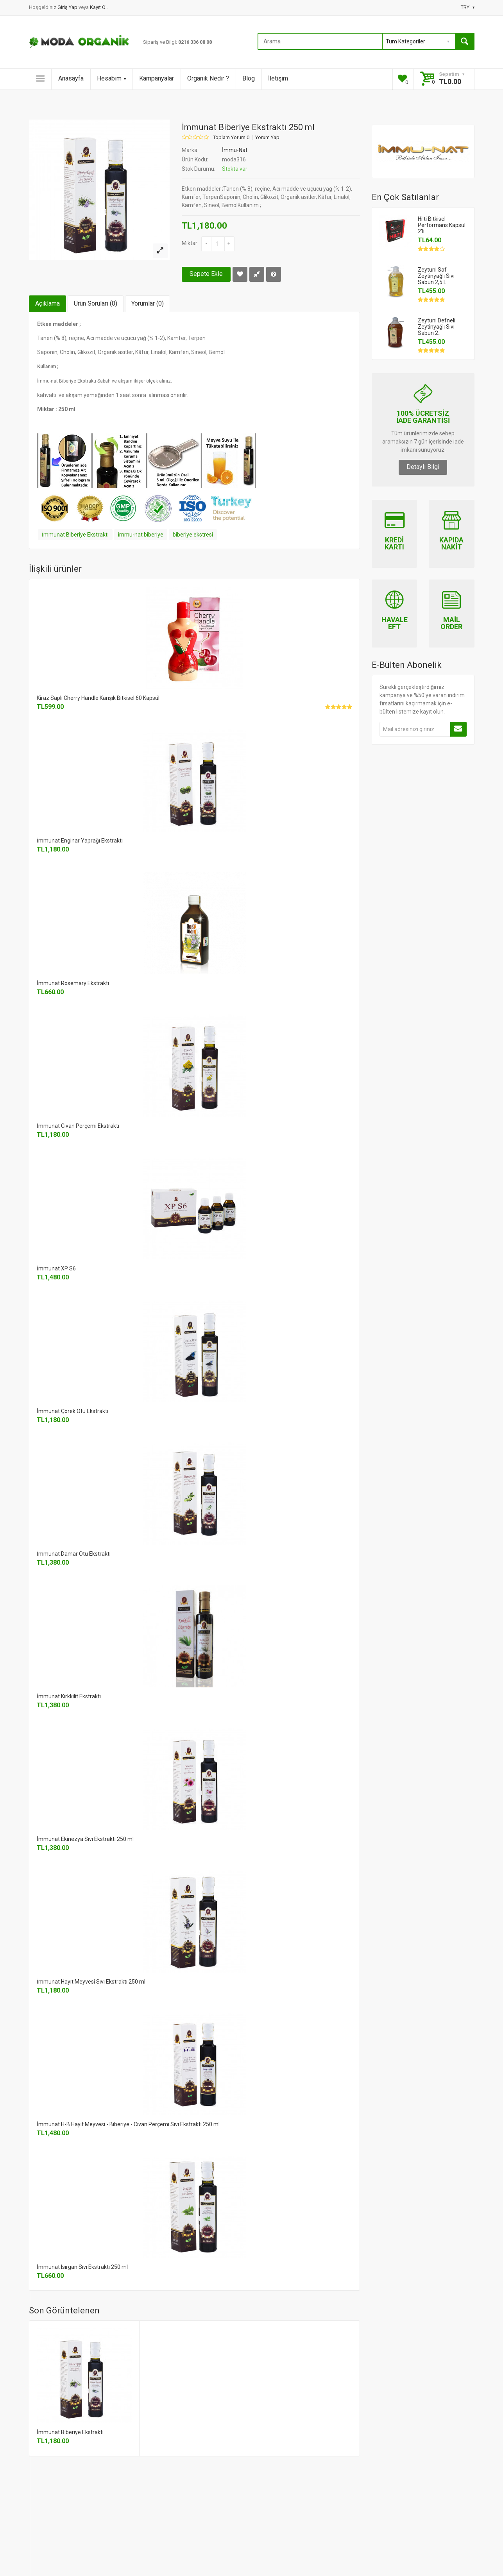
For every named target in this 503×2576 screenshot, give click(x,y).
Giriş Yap (68, 7)
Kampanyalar (156, 78)
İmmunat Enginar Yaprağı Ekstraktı (80, 840)
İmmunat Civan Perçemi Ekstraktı (78, 1126)
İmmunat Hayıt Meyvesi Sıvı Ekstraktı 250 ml (91, 1982)
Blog (248, 78)
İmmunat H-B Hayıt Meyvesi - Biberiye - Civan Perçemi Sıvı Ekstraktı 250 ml (128, 2124)
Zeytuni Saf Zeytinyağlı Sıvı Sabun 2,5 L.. (436, 276)
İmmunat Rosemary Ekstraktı (73, 983)
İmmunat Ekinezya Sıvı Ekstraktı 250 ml (85, 1839)
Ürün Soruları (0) (95, 303)
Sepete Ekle (206, 273)
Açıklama (47, 303)
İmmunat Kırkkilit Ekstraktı (69, 1696)
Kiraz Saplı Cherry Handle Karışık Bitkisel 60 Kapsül (98, 698)
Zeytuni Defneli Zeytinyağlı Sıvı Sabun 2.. (436, 326)
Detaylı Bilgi (422, 466)
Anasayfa (71, 78)
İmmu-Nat (234, 150)
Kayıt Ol (98, 7)
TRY (467, 7)
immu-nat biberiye (140, 534)
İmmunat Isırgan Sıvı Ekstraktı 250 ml (82, 2267)
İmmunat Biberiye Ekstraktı (75, 534)
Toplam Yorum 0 (231, 137)
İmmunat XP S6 (56, 1268)
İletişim (278, 78)
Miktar (189, 243)
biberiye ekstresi (193, 534)
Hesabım (111, 78)
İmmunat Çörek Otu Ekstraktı (72, 1411)
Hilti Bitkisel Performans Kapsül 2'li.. (441, 225)
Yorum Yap (267, 137)
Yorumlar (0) (147, 303)
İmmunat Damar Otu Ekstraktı (74, 1554)
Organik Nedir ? (208, 78)
